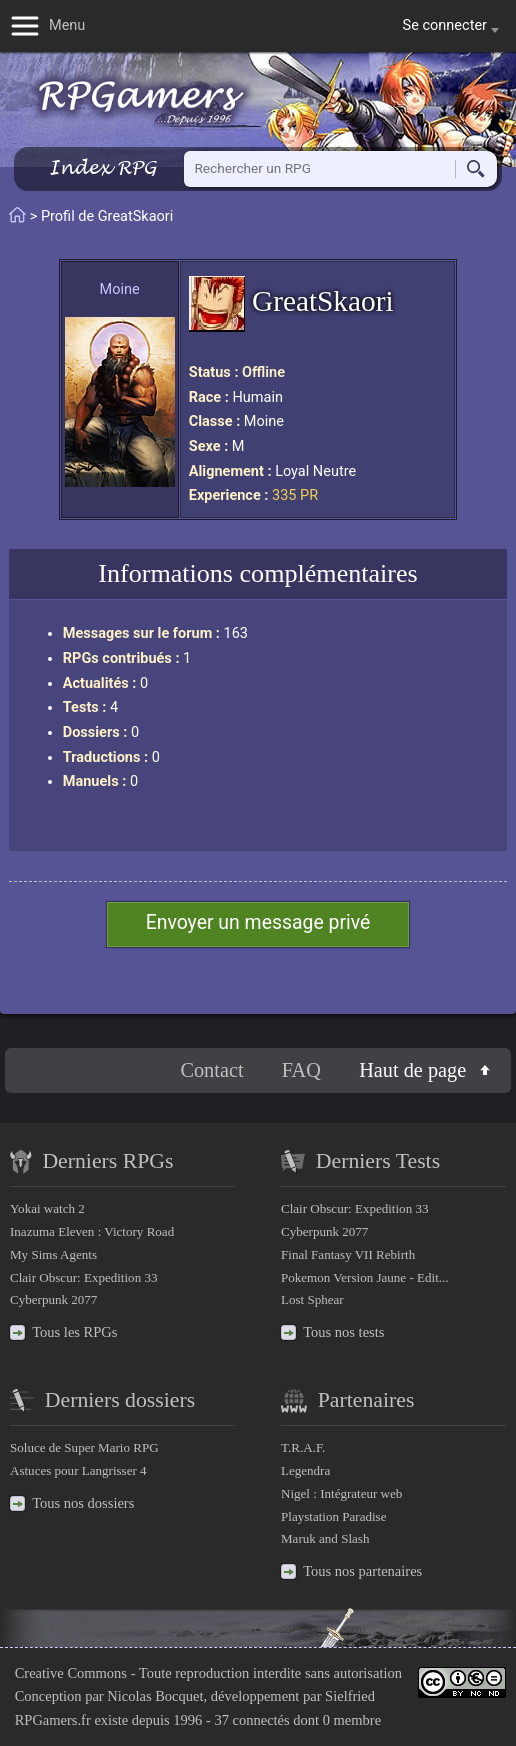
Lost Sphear (312, 1299)
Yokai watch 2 (47, 1208)
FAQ (301, 1070)
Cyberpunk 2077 (53, 1299)
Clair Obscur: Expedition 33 (83, 1277)
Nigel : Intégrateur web (341, 1493)
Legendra (305, 1470)
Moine (120, 289)
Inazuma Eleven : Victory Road (92, 1231)
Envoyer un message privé (258, 922)
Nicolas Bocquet (155, 1696)
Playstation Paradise (333, 1516)
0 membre (352, 1720)
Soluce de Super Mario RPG (84, 1447)
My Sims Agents (53, 1254)
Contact (211, 1070)
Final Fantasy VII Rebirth (348, 1254)
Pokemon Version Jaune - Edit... (365, 1277)
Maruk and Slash (325, 1538)
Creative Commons (71, 1673)
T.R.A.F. (303, 1447)
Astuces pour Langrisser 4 (78, 1470)
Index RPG (102, 167)
